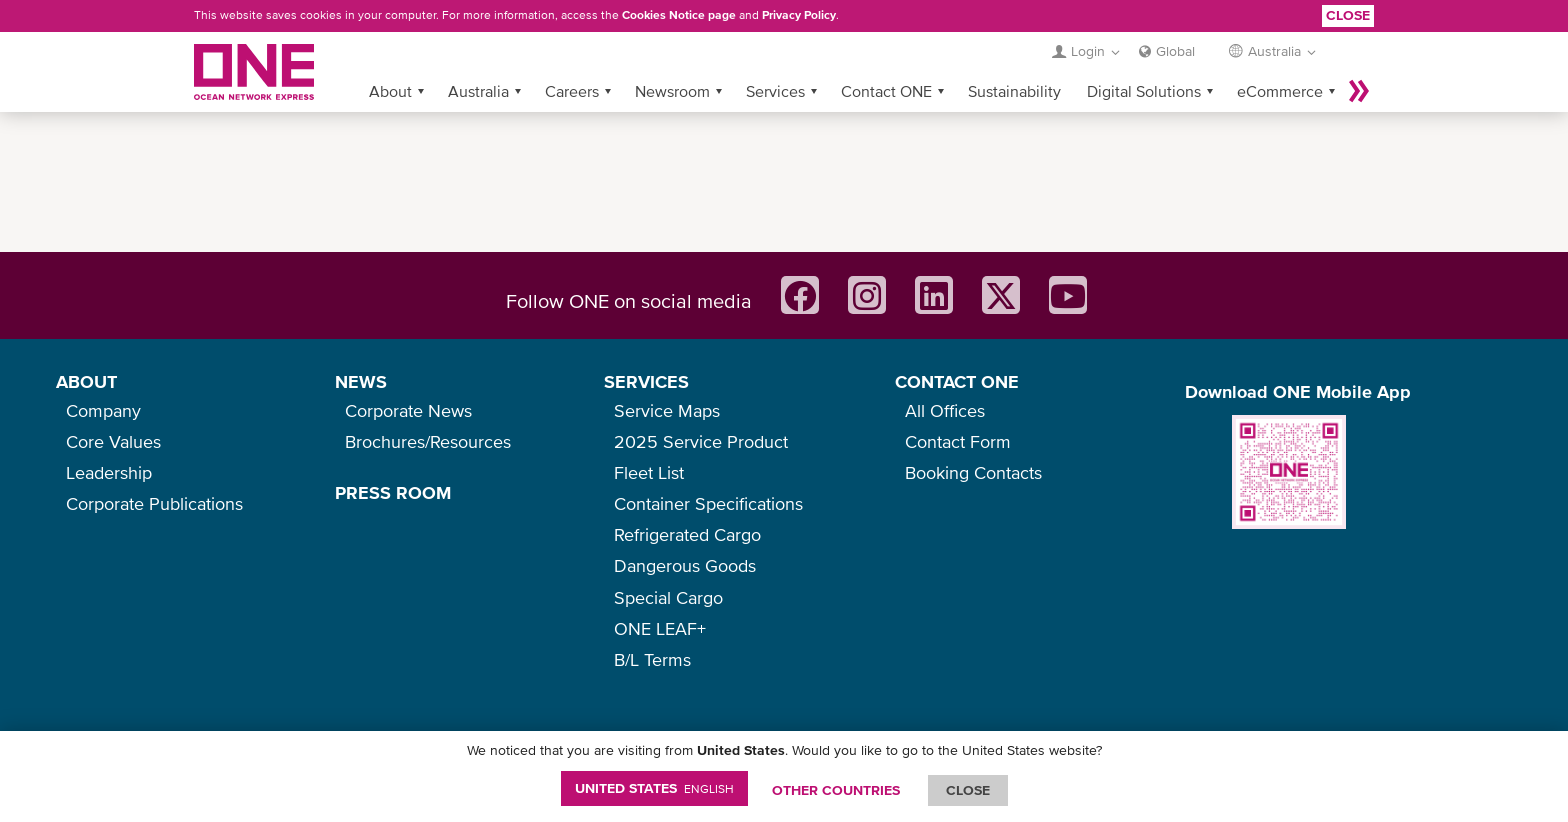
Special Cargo (668, 597)
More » (1359, 91)
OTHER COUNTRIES (836, 790)
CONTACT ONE (957, 381)
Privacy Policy (799, 15)
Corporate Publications (154, 503)
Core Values (113, 441)
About (390, 91)
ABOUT (86, 381)
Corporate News (408, 410)
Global (1175, 51)
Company (103, 410)
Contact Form (958, 441)
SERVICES (646, 381)
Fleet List (649, 472)
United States (654, 788)
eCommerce (1280, 91)
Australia (478, 91)
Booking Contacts (973, 472)
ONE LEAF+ (660, 628)
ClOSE (968, 790)
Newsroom (672, 91)
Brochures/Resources (428, 441)
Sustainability (1014, 91)
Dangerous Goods (685, 565)
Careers (572, 91)
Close (1348, 15)
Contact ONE (886, 91)
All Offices (945, 410)
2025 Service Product (701, 441)
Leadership (109, 472)
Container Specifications (708, 503)
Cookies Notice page (679, 15)
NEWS (361, 381)
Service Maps (667, 410)
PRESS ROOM (393, 492)
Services (775, 91)
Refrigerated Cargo (687, 534)
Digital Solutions (1144, 91)
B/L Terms (652, 659)
